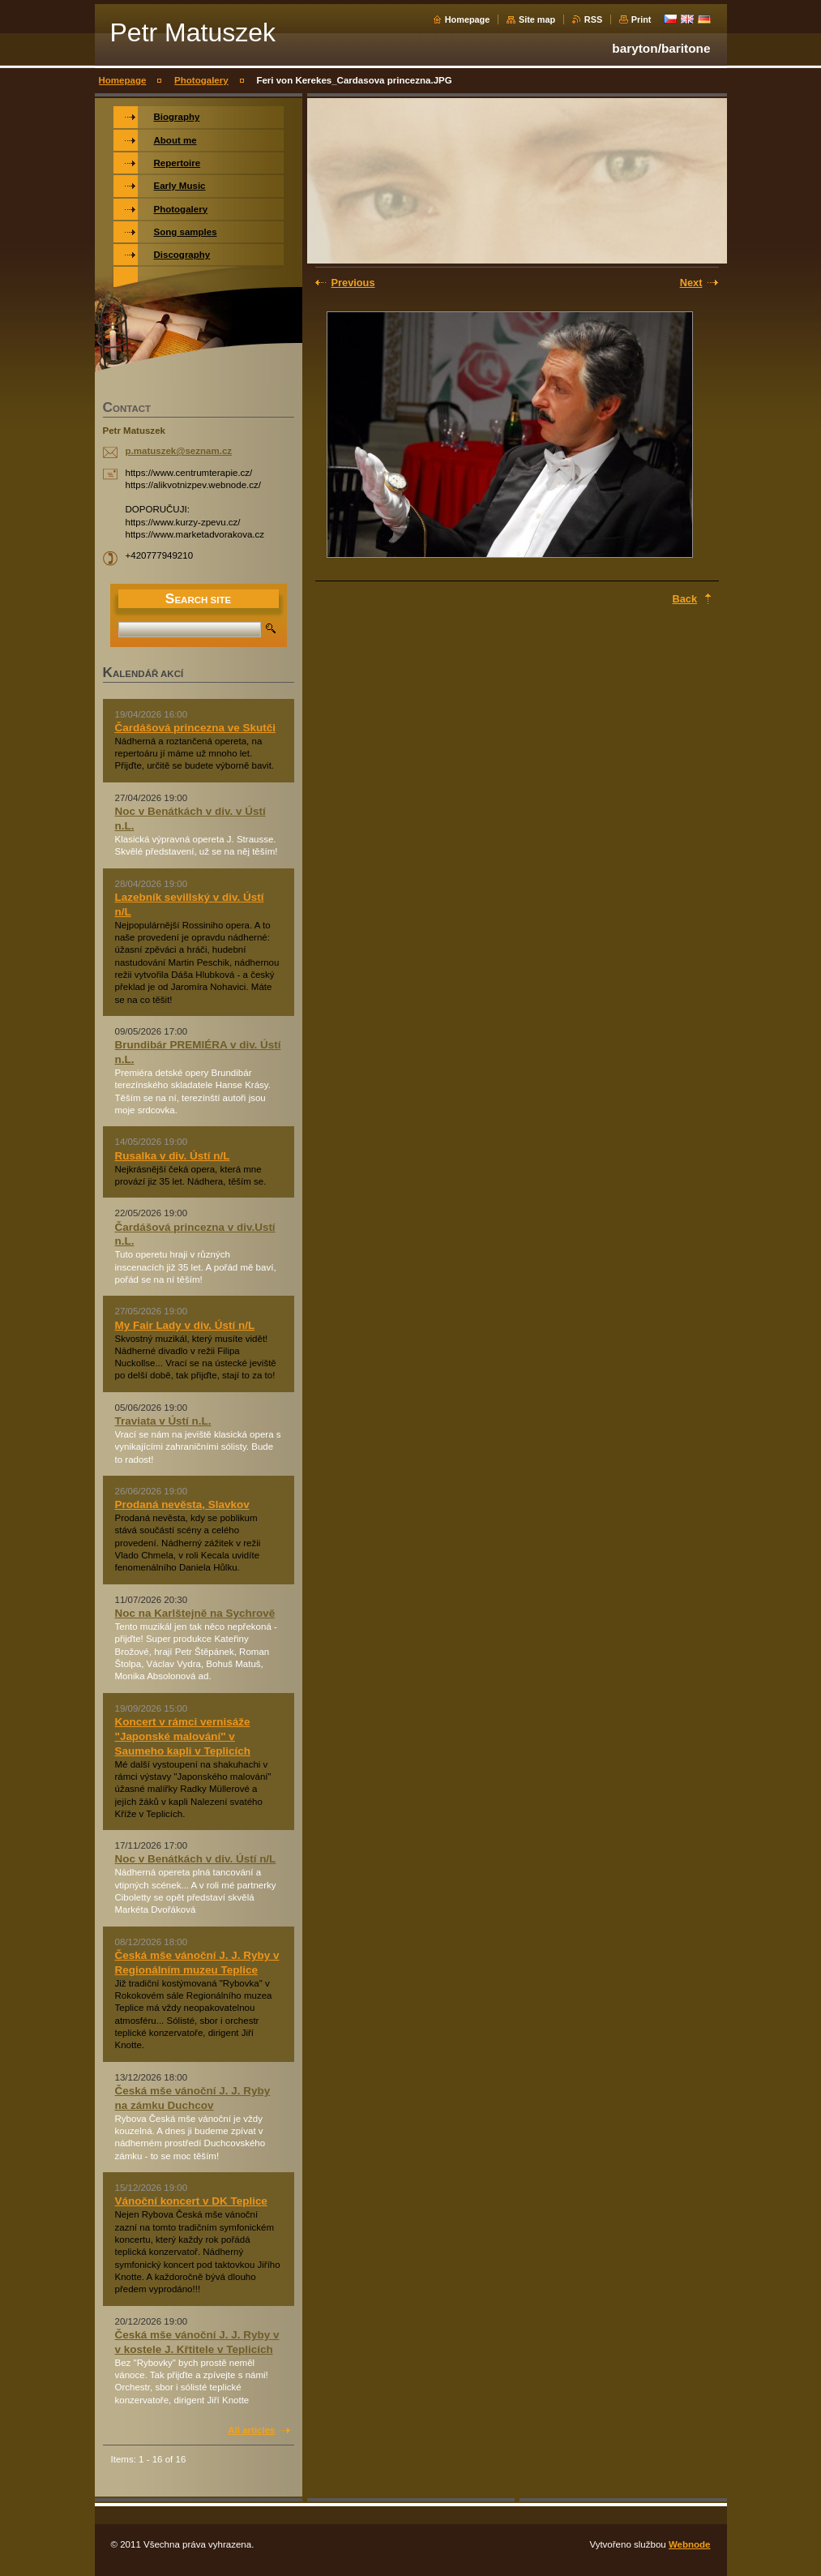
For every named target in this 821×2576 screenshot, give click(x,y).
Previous (353, 282)
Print (641, 19)
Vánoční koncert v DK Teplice (191, 2201)
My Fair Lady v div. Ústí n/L (185, 1325)
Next (691, 282)
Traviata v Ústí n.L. (163, 1421)
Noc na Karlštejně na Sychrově (195, 1613)
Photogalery (201, 80)
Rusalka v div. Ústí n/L (172, 1156)
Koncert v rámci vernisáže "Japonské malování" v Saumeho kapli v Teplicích (182, 1736)
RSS (593, 19)
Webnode (690, 2544)
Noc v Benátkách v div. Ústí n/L (195, 1859)
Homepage (467, 19)
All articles (251, 2430)
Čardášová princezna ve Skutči (195, 728)
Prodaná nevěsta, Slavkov (182, 1504)
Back (685, 599)
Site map (537, 19)
